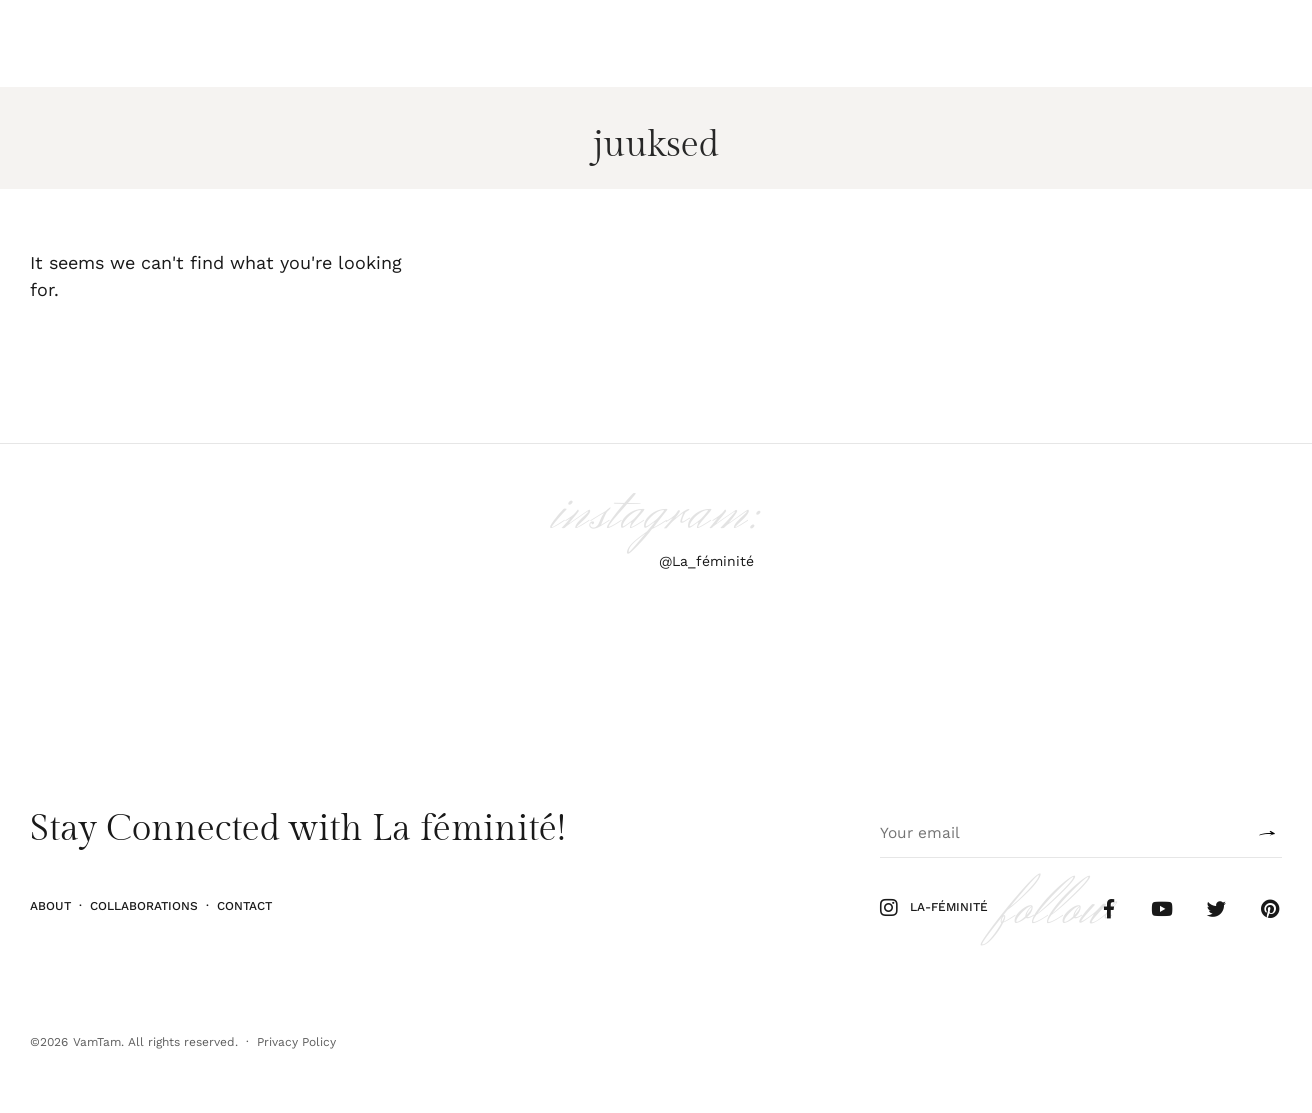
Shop (1221, 43)
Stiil (145, 43)
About (50, 906)
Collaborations (144, 906)
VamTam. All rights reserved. (155, 1042)
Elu (191, 43)
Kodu (239, 43)
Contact (244, 906)
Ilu (100, 43)
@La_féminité (706, 561)
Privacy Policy (296, 1042)
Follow (1159, 43)
